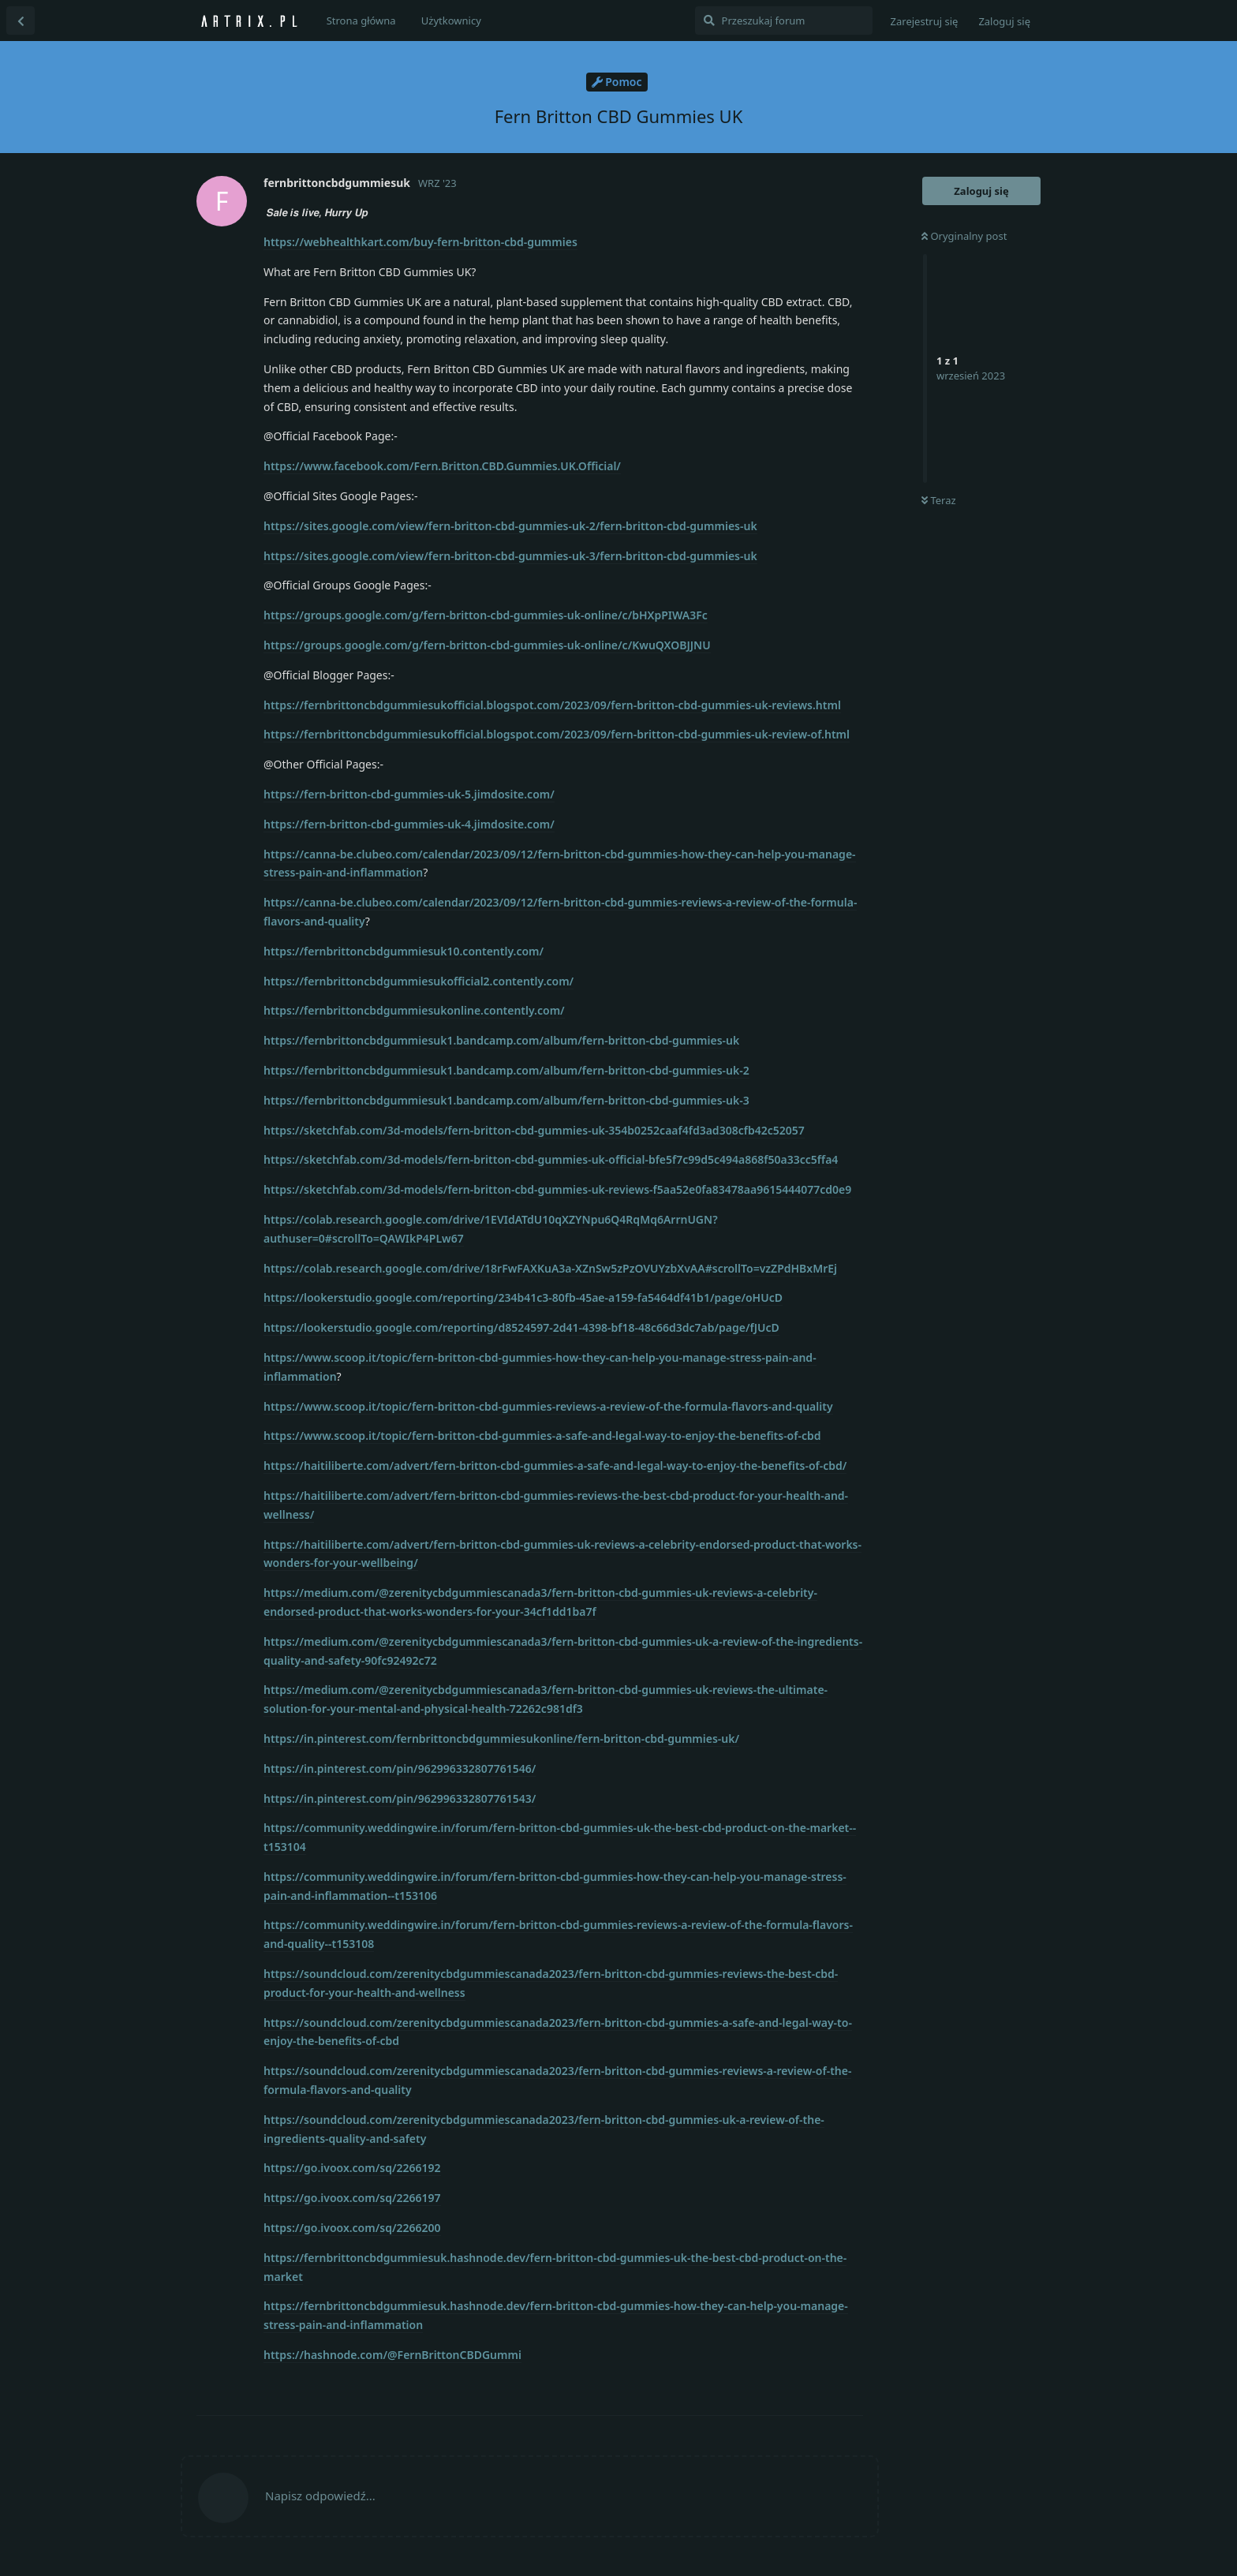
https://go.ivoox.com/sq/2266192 (352, 2167)
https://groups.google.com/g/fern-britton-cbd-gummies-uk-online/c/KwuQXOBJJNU (487, 644)
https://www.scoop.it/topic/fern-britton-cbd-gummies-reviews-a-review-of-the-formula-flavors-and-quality (548, 1406)
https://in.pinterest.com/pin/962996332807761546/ (399, 1768)
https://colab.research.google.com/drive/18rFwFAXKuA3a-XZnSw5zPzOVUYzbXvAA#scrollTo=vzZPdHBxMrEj (550, 1268)
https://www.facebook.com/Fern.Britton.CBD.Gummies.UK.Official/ (442, 465)
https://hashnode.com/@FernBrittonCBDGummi (392, 2354)
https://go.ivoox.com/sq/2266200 (352, 2227)
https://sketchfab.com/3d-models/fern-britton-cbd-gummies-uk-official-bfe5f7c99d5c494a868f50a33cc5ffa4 (550, 1159)
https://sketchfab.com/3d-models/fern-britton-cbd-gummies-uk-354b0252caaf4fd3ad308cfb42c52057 (534, 1130)
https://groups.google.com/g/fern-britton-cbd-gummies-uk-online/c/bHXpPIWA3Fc (485, 615)
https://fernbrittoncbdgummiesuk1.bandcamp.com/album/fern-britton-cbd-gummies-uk (501, 1040)
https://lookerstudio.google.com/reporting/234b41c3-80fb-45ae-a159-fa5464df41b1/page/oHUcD (523, 1297)
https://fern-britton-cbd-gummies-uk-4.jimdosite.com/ (409, 824)
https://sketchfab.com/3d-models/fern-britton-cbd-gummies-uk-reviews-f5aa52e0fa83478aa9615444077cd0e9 (557, 1189)
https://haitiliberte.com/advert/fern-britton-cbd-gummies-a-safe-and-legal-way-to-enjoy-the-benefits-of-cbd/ (554, 1465)
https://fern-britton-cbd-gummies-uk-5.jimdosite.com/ (409, 794)
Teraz (938, 500)
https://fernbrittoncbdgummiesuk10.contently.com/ (403, 951)
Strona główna (361, 20)
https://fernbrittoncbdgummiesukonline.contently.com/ (414, 1010)
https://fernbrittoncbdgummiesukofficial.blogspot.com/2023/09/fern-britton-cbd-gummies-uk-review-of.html (556, 734)
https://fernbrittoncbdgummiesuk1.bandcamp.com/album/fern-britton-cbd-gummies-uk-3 (506, 1100)
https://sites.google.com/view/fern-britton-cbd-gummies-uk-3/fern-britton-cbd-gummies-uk (510, 555)
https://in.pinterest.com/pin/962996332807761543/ (399, 1798)
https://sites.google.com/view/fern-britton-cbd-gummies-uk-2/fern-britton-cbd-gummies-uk (510, 525)
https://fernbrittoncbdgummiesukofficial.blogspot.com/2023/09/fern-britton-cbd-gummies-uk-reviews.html (552, 704)
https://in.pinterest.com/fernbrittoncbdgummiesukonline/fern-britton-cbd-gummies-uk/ (501, 1738)
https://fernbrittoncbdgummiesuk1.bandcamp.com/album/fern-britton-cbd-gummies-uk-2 (506, 1070)
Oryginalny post (964, 236)
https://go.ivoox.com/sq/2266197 (352, 2197)
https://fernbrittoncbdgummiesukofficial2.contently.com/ (418, 981)
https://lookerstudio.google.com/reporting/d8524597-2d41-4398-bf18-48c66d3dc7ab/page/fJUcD (521, 1327)
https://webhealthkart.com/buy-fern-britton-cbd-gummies (420, 241)
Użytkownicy (451, 20)
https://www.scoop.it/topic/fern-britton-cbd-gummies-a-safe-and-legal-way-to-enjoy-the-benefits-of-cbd (541, 1435)
